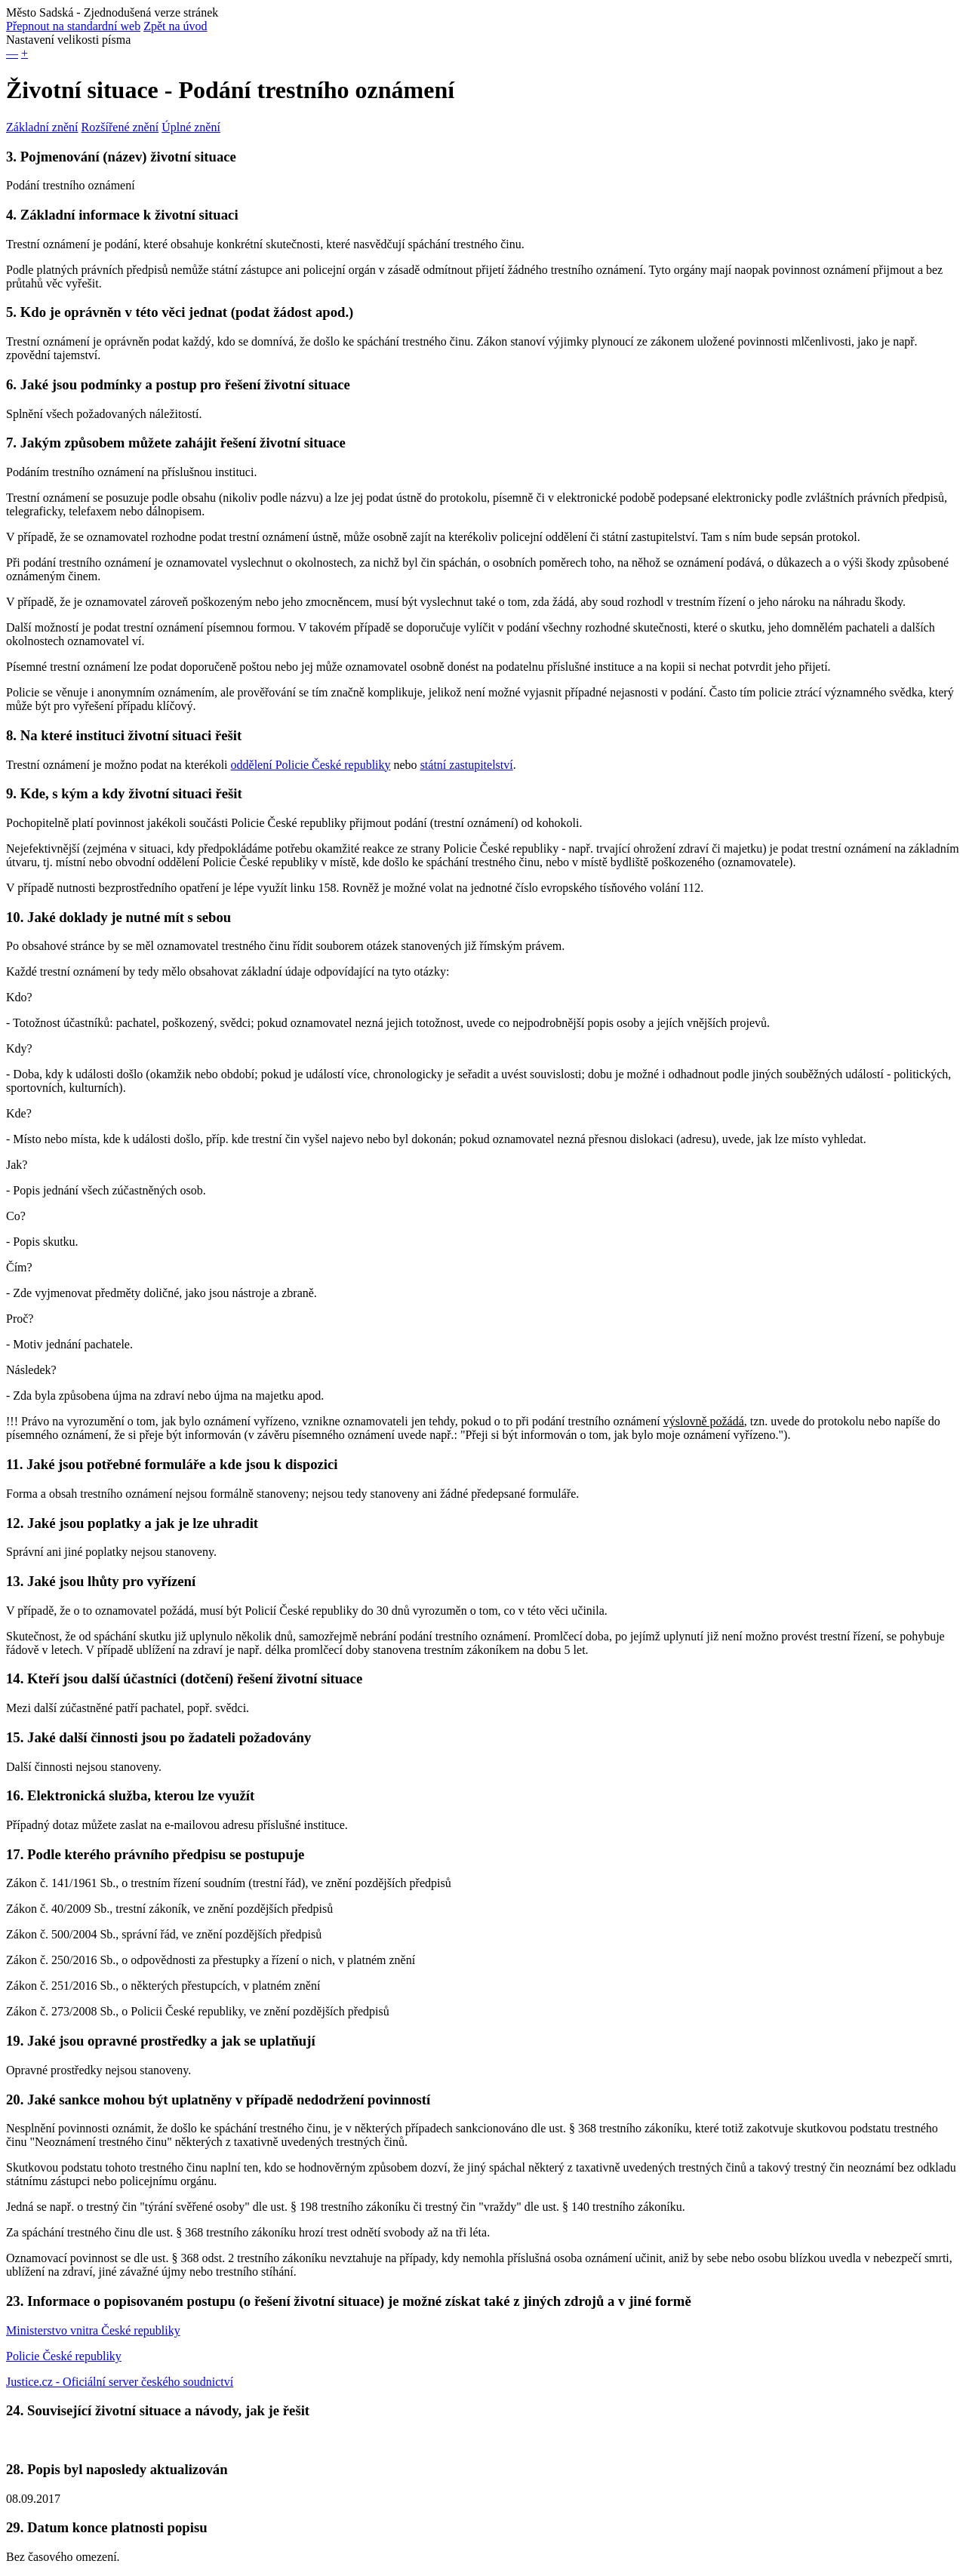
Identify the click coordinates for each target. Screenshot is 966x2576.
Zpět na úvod (175, 26)
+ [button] (24, 53)
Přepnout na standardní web (73, 26)
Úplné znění (191, 127)
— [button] (12, 53)
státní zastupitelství (466, 764)
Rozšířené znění (120, 127)
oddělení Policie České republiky (311, 764)
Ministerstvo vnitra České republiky (93, 2330)
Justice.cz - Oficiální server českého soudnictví (119, 2381)
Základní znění (42, 127)
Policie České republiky (64, 2356)
